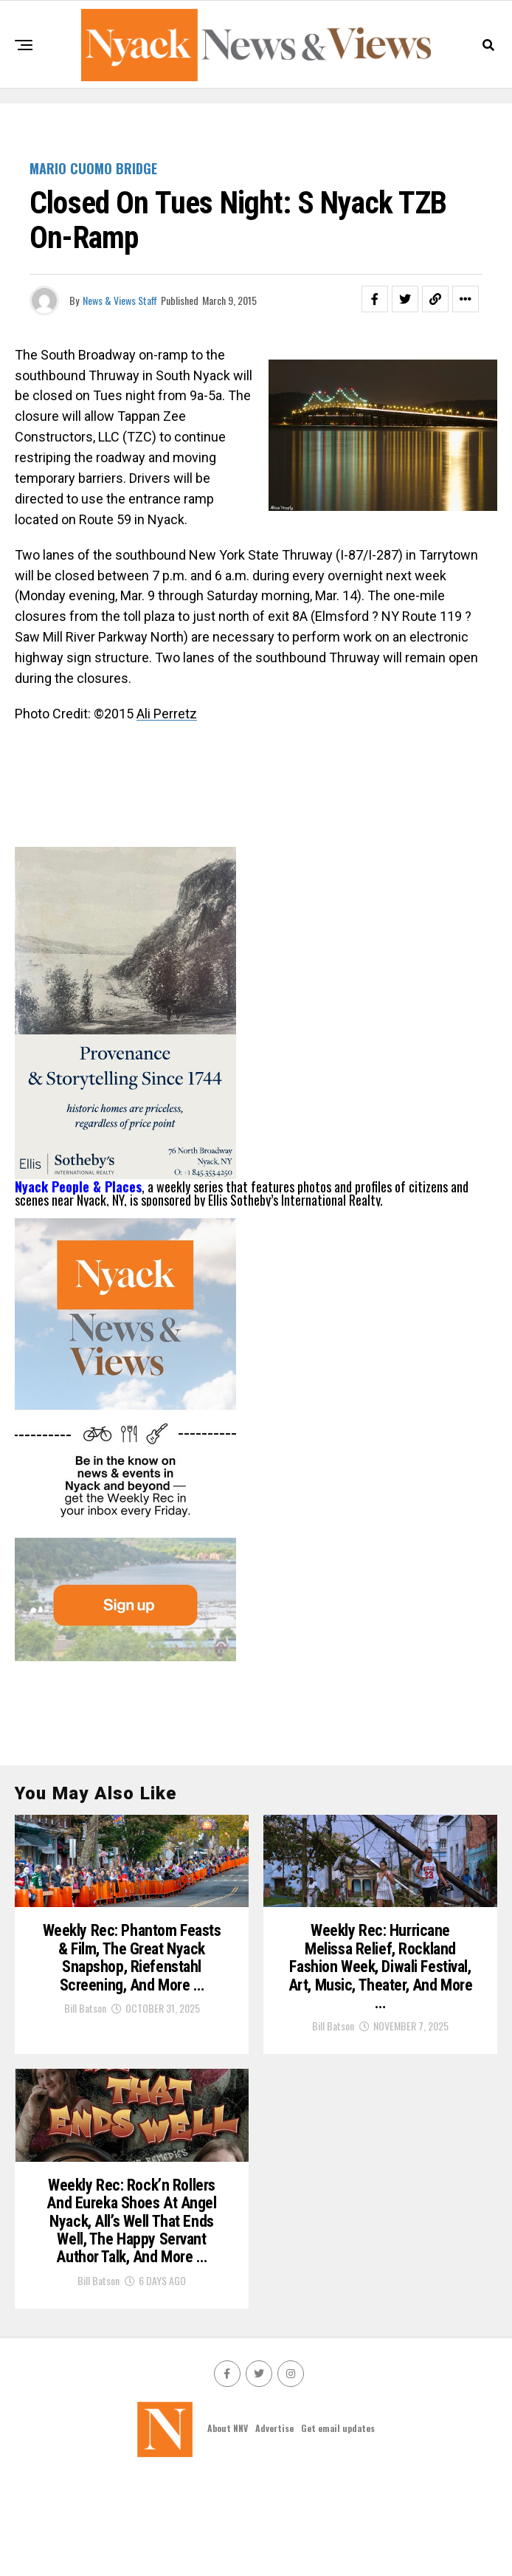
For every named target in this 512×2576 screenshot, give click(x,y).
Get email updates (338, 2525)
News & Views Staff (120, 300)
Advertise (274, 2525)
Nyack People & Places (78, 1186)
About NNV (227, 2525)
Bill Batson (85, 2074)
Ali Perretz (166, 713)
